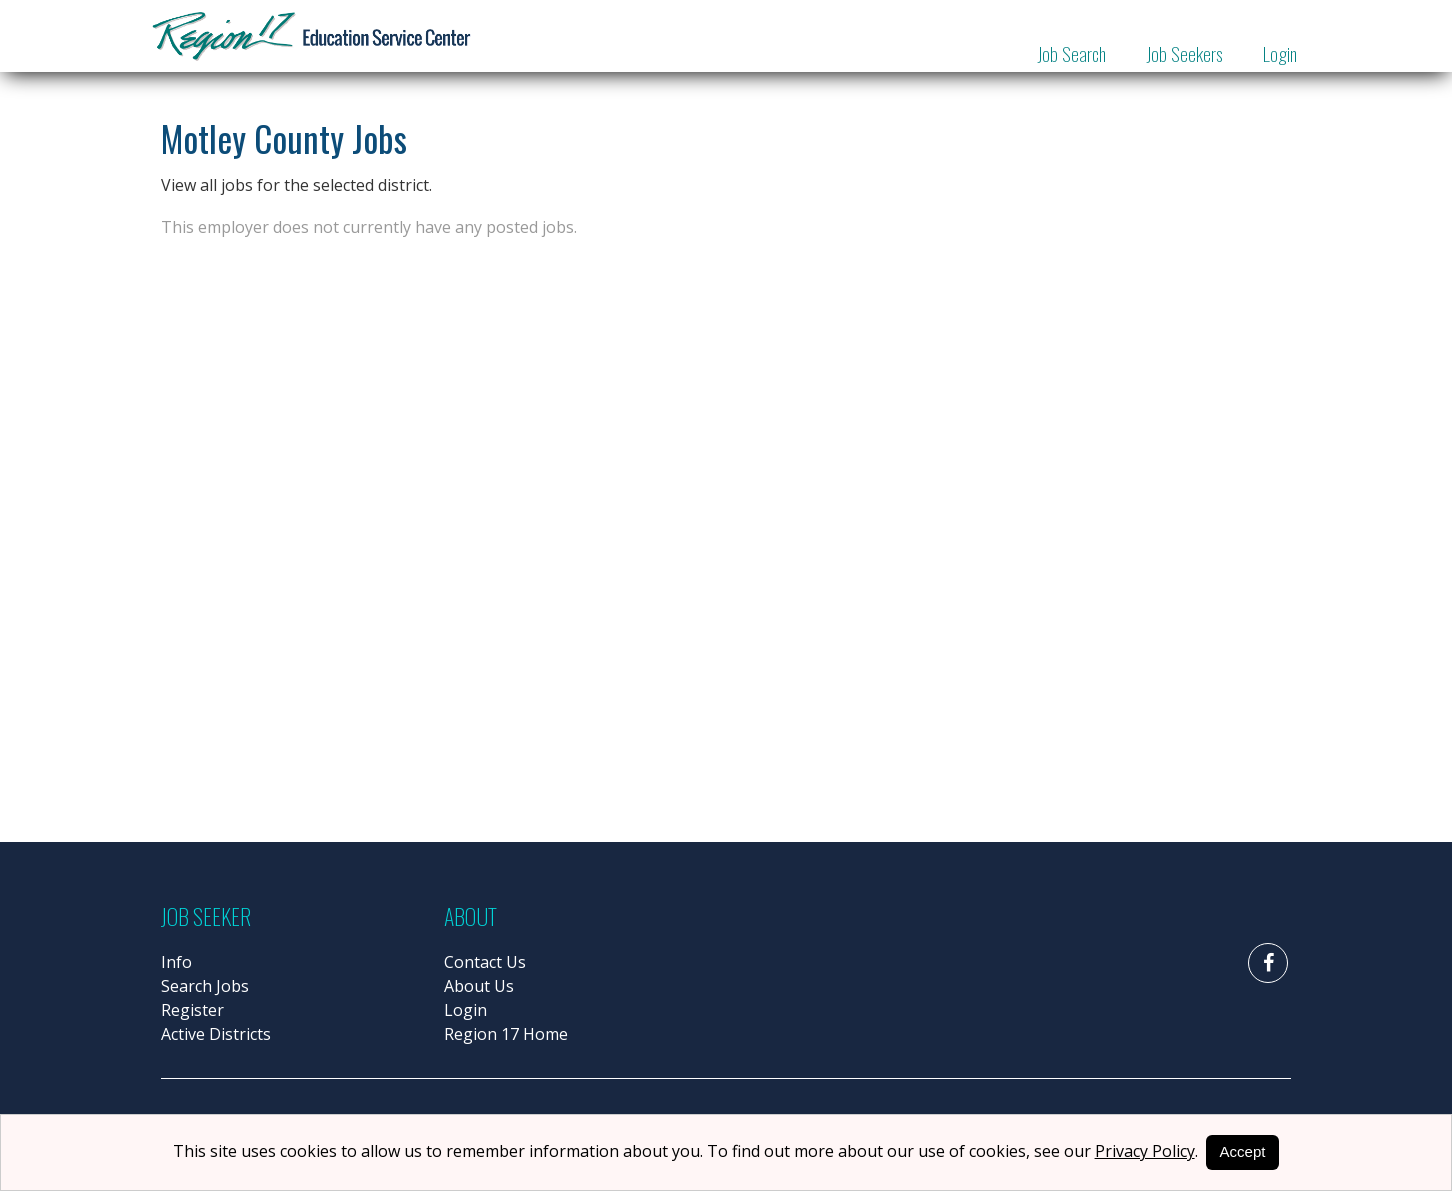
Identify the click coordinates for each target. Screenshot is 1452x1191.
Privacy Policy (1145, 1151)
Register (192, 1010)
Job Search (1071, 53)
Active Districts (216, 1034)
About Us (479, 986)
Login (1280, 53)
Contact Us (485, 962)
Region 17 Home (506, 1034)
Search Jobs (205, 986)
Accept (1243, 1151)
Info (176, 962)
